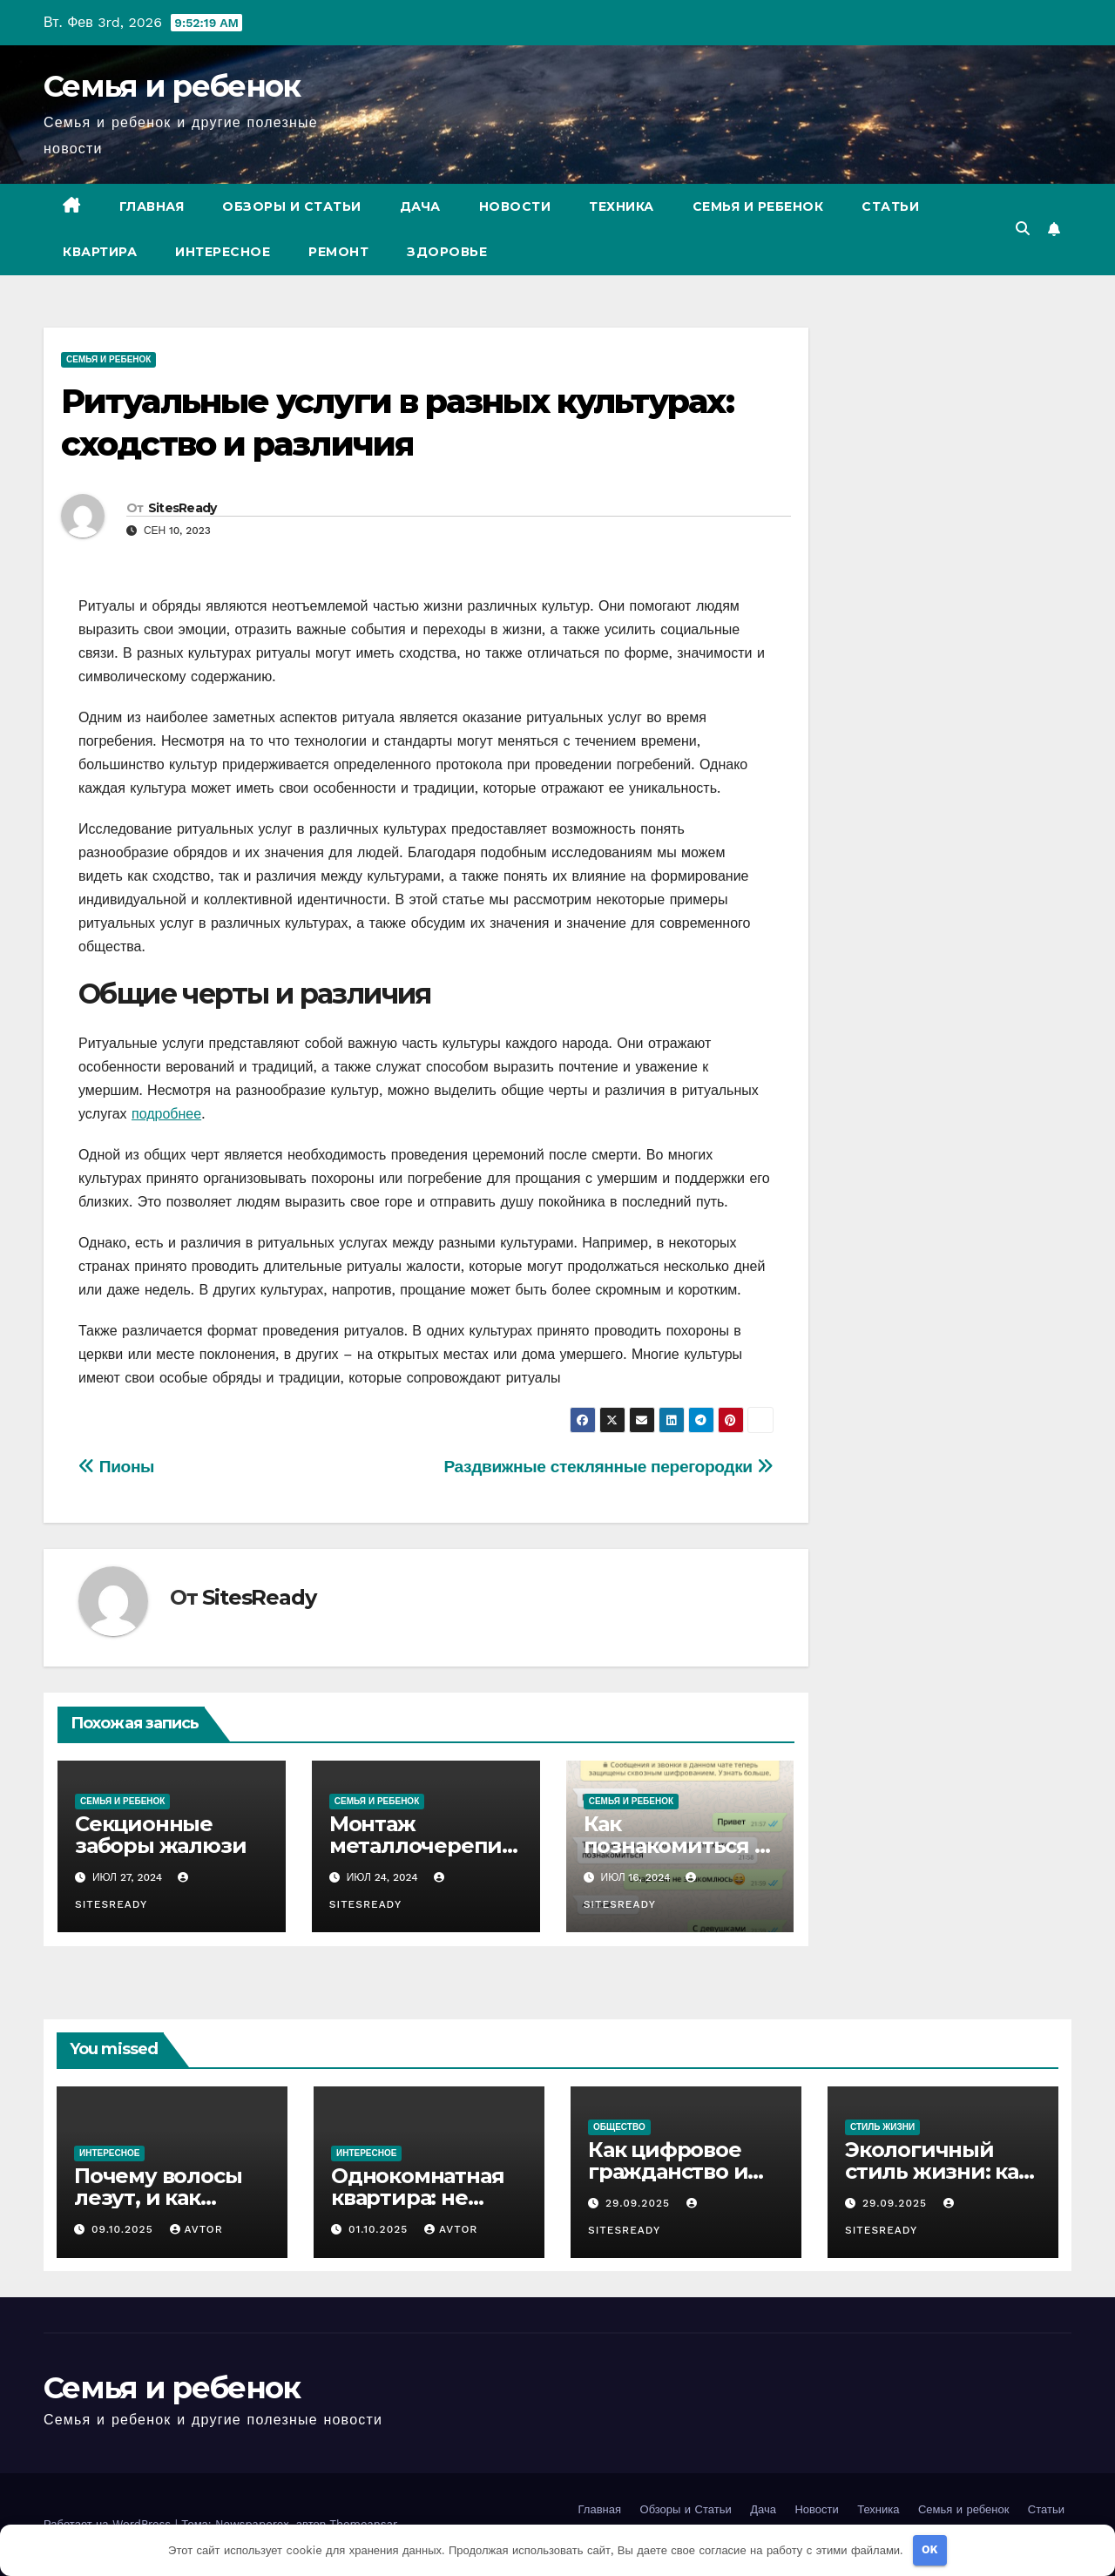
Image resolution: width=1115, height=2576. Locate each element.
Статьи (890, 206)
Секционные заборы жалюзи (160, 1834)
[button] (1023, 228)
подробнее (166, 1113)
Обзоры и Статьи (292, 206)
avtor (196, 2229)
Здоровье (447, 252)
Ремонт (338, 252)
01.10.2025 (380, 2229)
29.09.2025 (639, 2203)
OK (930, 2549)
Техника (621, 206)
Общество (619, 2127)
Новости (515, 206)
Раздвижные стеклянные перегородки (608, 1467)
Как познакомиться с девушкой (675, 1845)
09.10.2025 (124, 2229)
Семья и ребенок (172, 86)
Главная (152, 206)
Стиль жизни (882, 2127)
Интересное (222, 252)
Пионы (116, 1467)
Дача (420, 206)
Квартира (100, 252)
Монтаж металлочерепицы (422, 1845)
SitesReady (182, 508)
